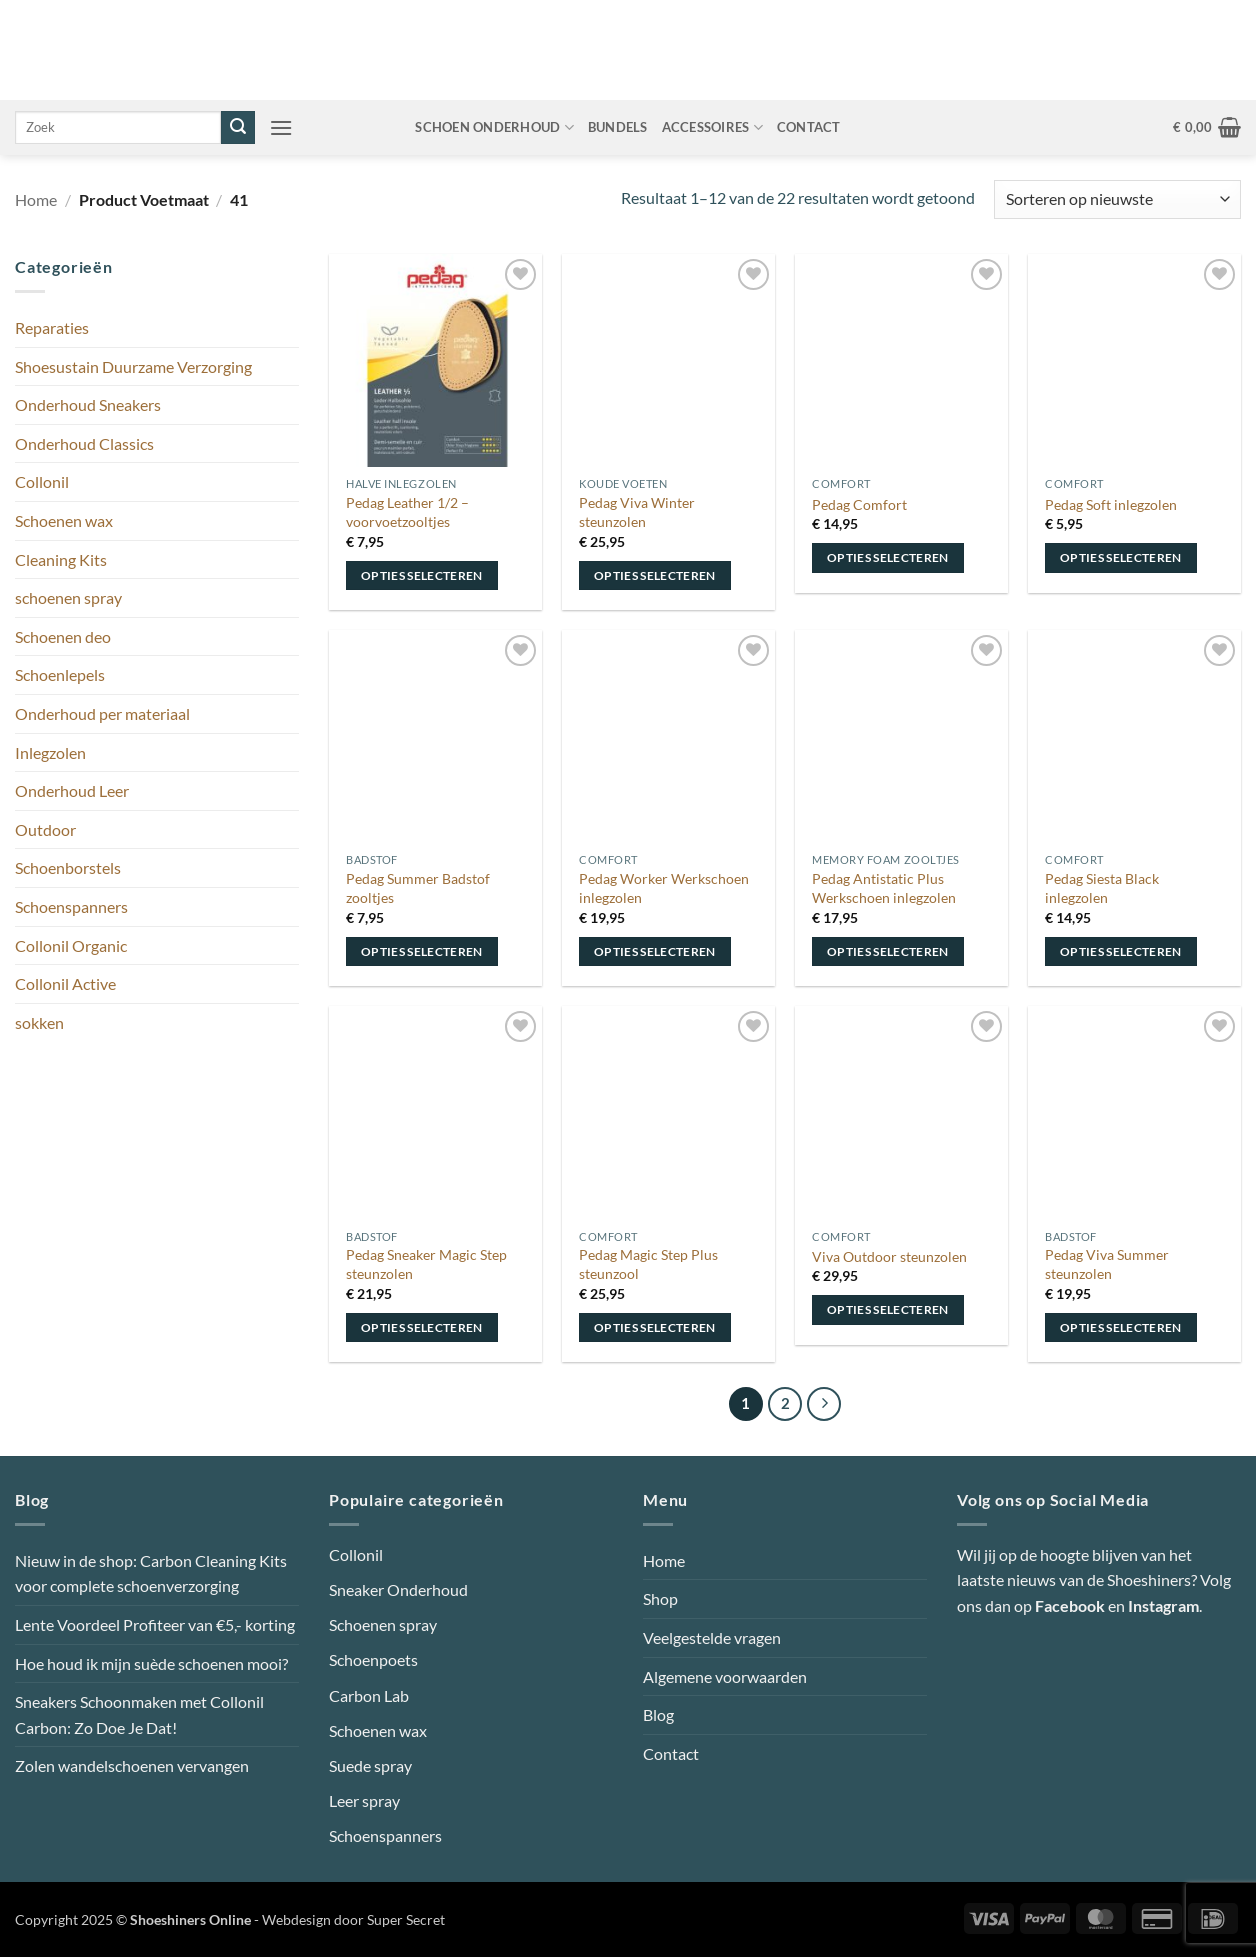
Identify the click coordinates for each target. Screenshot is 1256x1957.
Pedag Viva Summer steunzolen (1107, 1264)
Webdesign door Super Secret (353, 1919)
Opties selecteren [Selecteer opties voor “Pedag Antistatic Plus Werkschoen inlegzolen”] (888, 951)
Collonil (42, 481)
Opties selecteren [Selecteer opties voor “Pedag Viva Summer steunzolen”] (1121, 1327)
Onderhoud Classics (84, 443)
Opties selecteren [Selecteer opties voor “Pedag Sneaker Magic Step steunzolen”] (422, 1327)
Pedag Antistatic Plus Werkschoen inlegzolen (884, 888)
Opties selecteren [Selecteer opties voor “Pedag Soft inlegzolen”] (1121, 557)
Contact (809, 127)
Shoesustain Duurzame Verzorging (133, 366)
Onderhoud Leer (72, 790)
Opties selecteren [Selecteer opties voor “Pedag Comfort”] (888, 557)
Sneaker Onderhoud (398, 1589)
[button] (281, 127)
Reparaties (52, 327)
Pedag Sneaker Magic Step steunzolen (426, 1264)
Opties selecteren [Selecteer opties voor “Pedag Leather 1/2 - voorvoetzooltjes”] (422, 575)
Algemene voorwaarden (725, 1676)
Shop (660, 1598)
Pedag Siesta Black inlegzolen (1102, 888)
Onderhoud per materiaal (102, 713)
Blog (658, 1714)
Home (36, 199)
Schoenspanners (71, 906)
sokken (39, 1022)
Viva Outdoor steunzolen (889, 1256)
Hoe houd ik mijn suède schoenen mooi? (151, 1663)
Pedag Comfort (859, 504)
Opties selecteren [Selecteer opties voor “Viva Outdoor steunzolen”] (888, 1309)
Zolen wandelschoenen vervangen (132, 1765)
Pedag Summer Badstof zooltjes (418, 888)
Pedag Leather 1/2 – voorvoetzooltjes (407, 512)
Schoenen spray (383, 1624)
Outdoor (45, 829)
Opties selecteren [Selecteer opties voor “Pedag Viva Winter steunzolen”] (655, 575)
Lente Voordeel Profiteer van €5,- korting (155, 1624)
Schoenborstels (68, 867)
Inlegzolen (50, 752)
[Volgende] (824, 1404)
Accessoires (712, 127)
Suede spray (370, 1765)
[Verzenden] (238, 128)
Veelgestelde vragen (712, 1637)
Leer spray (364, 1800)
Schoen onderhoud (494, 127)
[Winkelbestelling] (1117, 199)
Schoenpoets (373, 1659)
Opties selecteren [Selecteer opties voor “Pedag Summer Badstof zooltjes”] (422, 951)
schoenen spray (68, 597)
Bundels (618, 127)
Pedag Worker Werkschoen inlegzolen (664, 888)
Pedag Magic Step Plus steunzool (648, 1264)
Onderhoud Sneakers (88, 404)
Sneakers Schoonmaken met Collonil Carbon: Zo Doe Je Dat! (139, 1714)
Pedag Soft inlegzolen (1111, 504)
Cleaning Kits (61, 559)
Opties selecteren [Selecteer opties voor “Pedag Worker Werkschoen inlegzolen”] (655, 951)
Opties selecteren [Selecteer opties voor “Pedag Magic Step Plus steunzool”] (655, 1327)
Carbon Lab (369, 1695)
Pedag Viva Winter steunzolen (637, 512)
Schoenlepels (60, 674)
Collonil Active (65, 983)
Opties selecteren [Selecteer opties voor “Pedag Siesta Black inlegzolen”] (1121, 951)
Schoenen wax (64, 520)
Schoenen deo (63, 636)
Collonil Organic (71, 945)
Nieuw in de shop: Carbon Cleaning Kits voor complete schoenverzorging (151, 1573)
